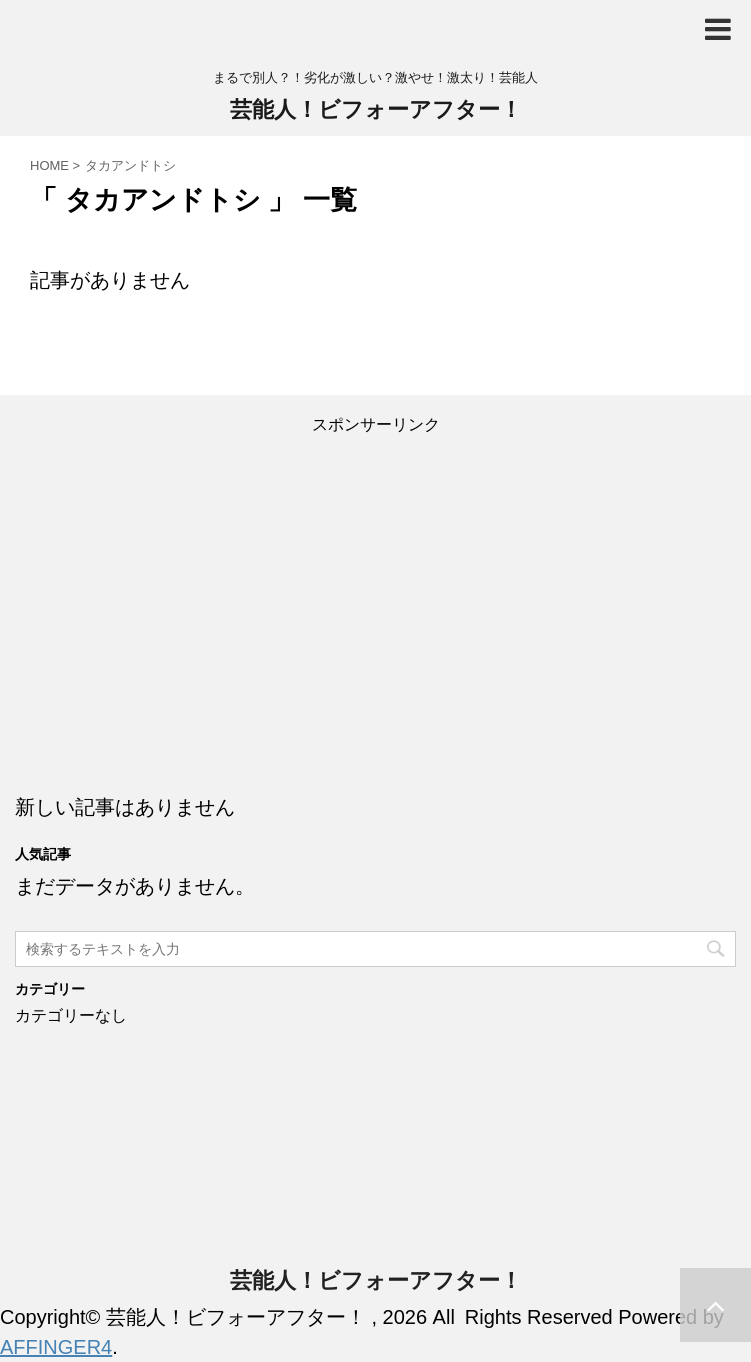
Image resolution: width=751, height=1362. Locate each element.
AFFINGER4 (56, 1347)
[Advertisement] (375, 594)
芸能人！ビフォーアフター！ (376, 109)
